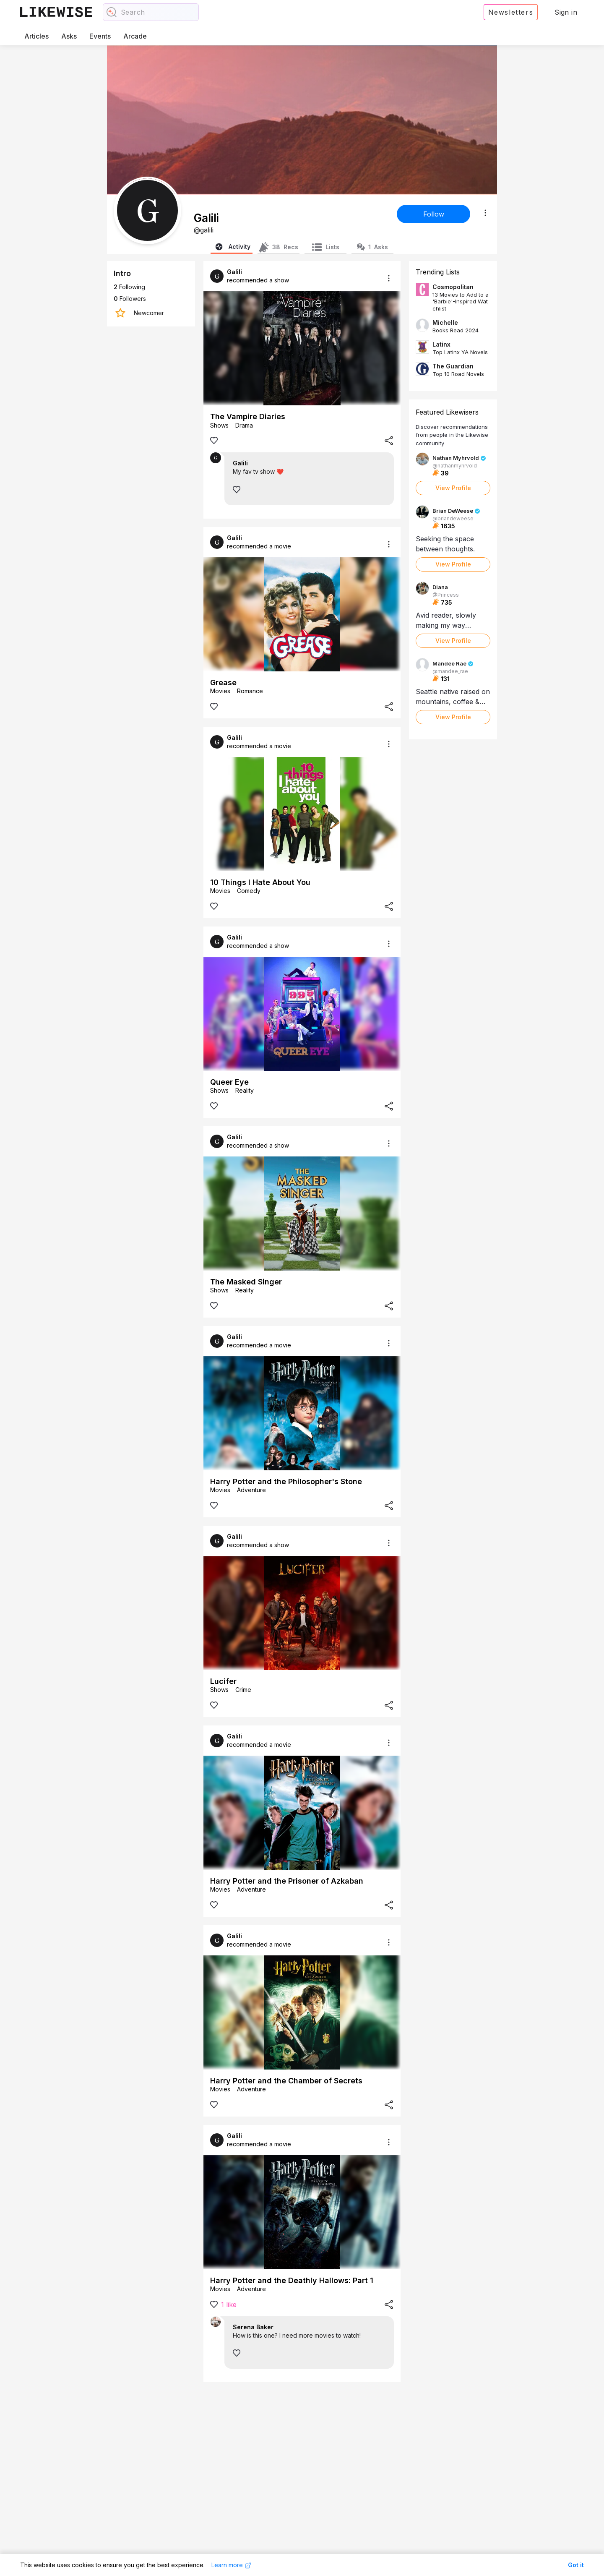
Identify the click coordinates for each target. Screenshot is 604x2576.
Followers (130, 298)
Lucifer (223, 1681)
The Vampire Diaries (247, 416)
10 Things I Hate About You (260, 882)
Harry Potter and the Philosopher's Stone (286, 1481)
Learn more (231, 2565)
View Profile (453, 487)
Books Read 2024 (455, 330)
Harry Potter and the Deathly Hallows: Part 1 (291, 2280)
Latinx (441, 344)
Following (129, 286)
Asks (69, 36)
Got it (576, 2564)
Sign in (566, 12)
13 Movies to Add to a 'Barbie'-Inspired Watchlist (460, 301)
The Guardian (453, 366)
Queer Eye (229, 1082)
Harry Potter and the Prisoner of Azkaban (286, 1881)
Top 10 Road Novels (458, 374)
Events (100, 36)
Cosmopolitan (453, 286)
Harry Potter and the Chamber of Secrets (286, 2080)
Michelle (445, 322)
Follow (433, 214)
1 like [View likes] (229, 2304)
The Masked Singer (246, 1281)
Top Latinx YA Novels (460, 352)
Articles (36, 36)
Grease (223, 682)
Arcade (135, 36)
